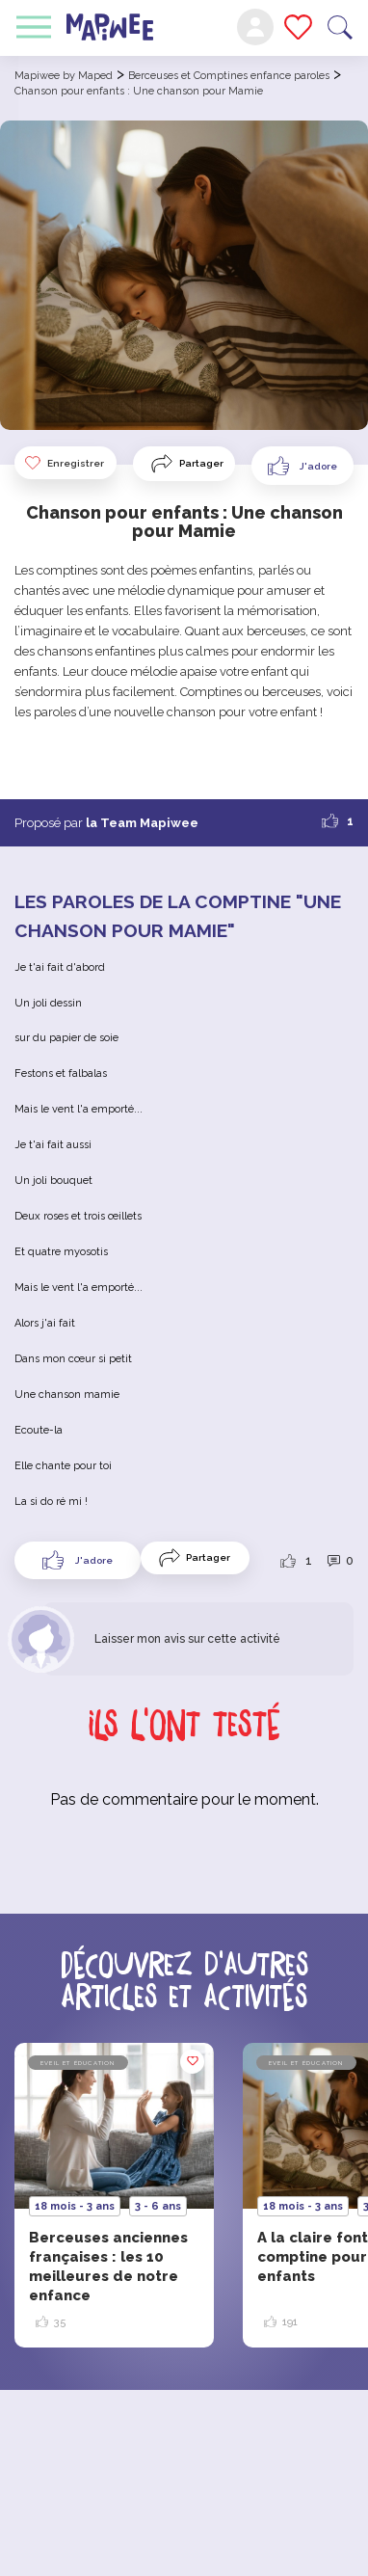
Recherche (340, 27)
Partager (201, 463)
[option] (114, 2195)
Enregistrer (63, 462)
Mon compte (255, 27)
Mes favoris (298, 27)
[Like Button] (302, 465)
